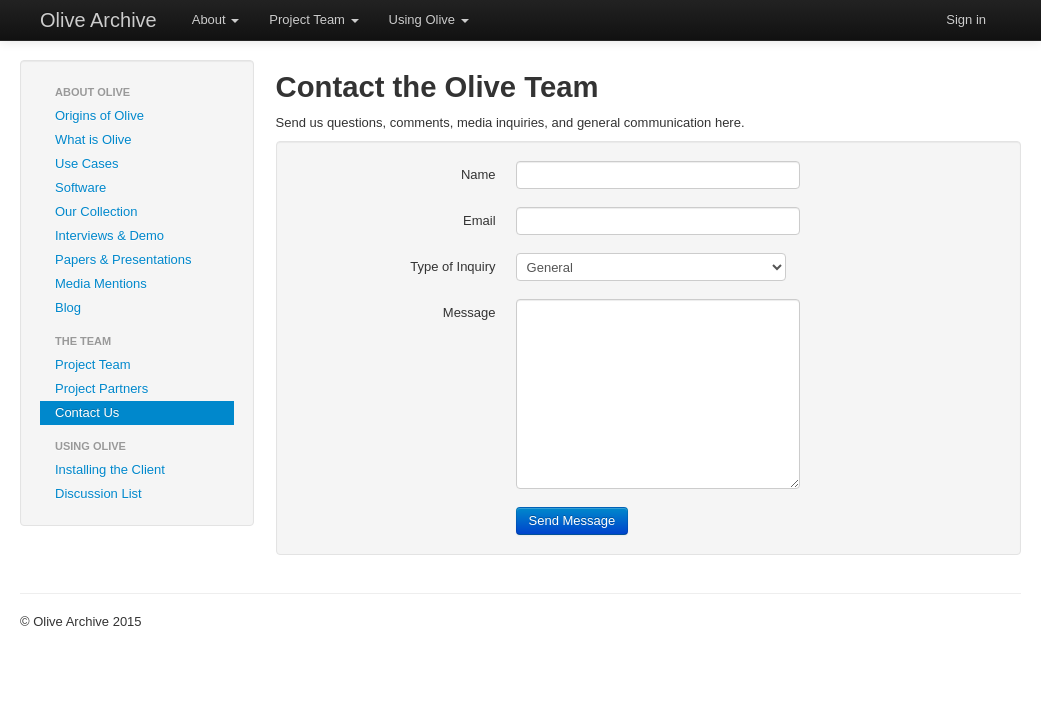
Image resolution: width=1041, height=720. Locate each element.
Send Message (572, 520)
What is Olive (93, 139)
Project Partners (101, 388)
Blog (68, 307)
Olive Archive (98, 20)
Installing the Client (110, 469)
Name (478, 174)
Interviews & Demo (109, 235)
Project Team (313, 19)
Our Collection (96, 211)
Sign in (966, 19)
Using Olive (429, 19)
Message (469, 312)
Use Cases (87, 163)
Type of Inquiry (452, 266)
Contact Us (87, 412)
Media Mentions (101, 283)
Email (479, 220)
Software (80, 187)
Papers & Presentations (123, 259)
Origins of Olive (99, 115)
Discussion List (98, 493)
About (216, 19)
